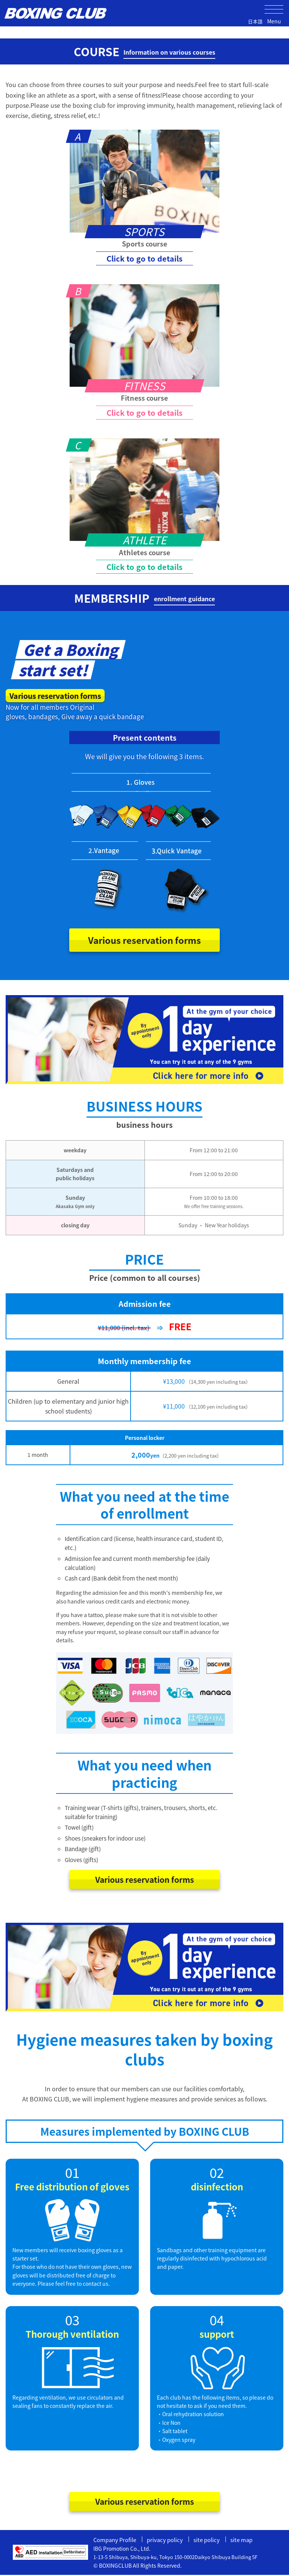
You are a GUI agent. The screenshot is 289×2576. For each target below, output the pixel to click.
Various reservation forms (57, 695)
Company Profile (115, 2540)
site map (242, 2540)
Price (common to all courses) (144, 1278)
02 (217, 2172)
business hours (144, 1125)
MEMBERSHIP (144, 598)
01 (72, 2172)
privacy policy (165, 2540)
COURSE (144, 51)
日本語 (255, 21)
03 (72, 2320)
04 (217, 2320)
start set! (53, 669)
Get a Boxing (70, 649)
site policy (207, 2540)
